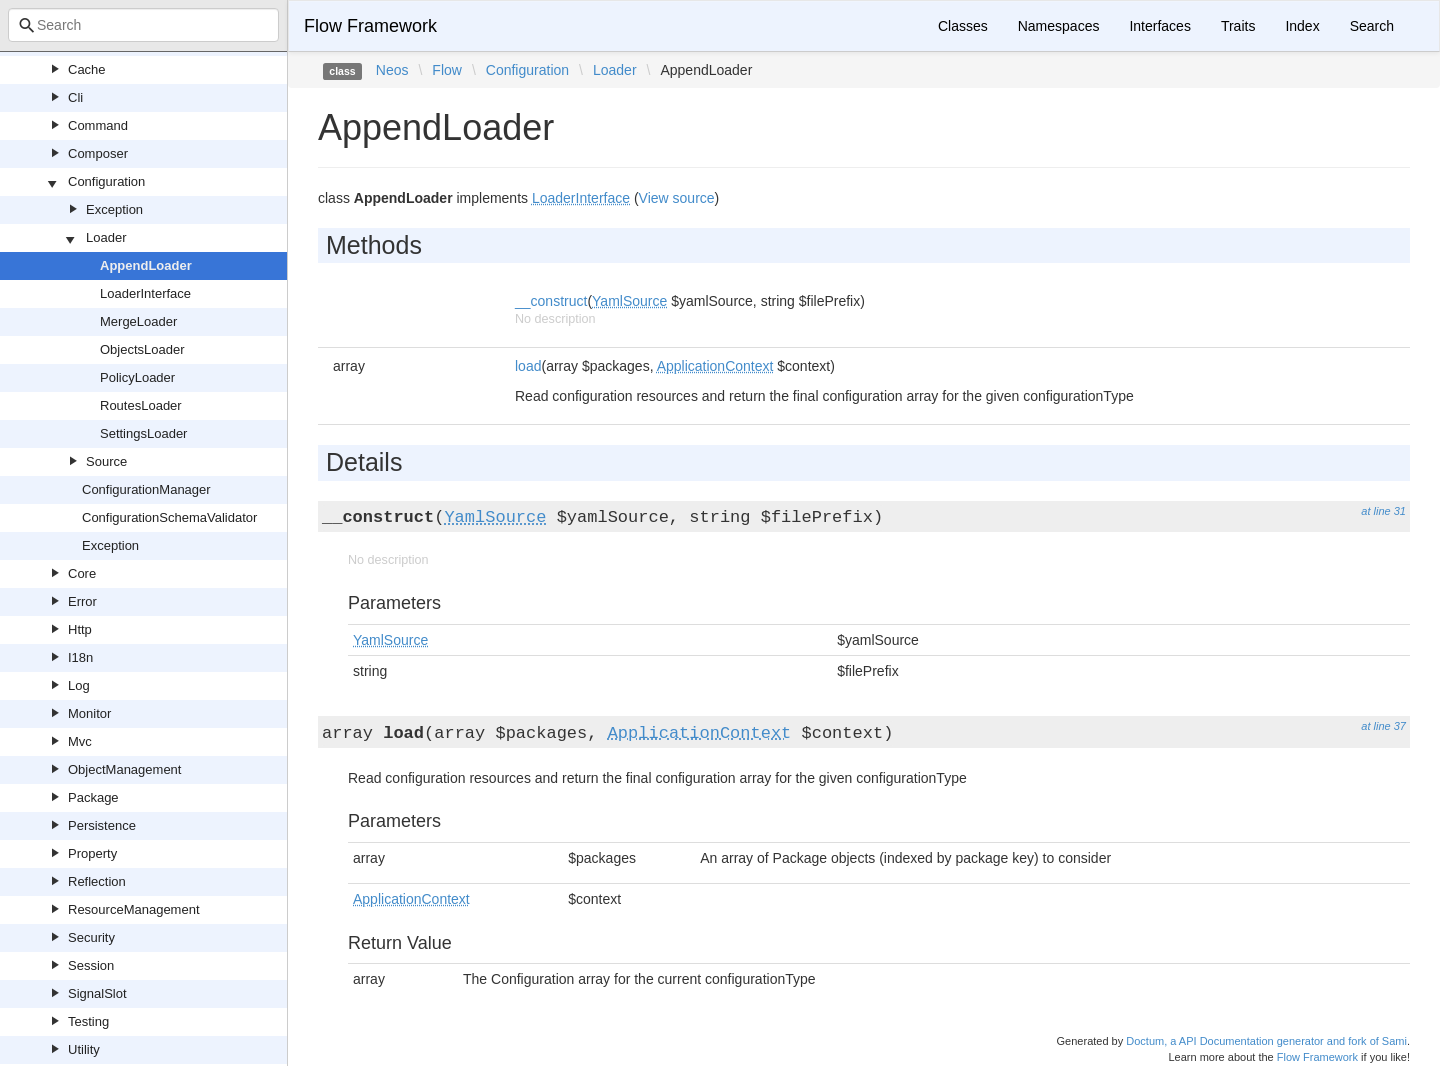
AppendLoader (146, 265)
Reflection (97, 881)
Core (82, 573)
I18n (80, 657)
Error (82, 601)
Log (79, 685)
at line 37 (1383, 726)
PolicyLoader (137, 377)
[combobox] (143, 25)
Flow (447, 70)
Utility (84, 1049)
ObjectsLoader (142, 349)
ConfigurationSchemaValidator (169, 517)
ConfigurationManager (146, 489)
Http (80, 629)
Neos (392, 70)
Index (1302, 26)
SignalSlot (97, 993)
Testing (88, 1021)
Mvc (80, 741)
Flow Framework (370, 26)
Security (91, 937)
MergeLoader (138, 321)
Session (91, 965)
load (528, 366)
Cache (87, 69)
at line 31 (1383, 511)
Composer (98, 153)
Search (1372, 26)
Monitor (89, 713)
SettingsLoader (143, 433)
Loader (106, 237)
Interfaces (1159, 26)
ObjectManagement (124, 769)
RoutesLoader (141, 405)
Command (98, 125)
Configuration (106, 181)
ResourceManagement (134, 909)
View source (677, 198)
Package (93, 797)
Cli (75, 97)
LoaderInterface (145, 293)
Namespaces (1059, 26)
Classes (963, 26)
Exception (114, 209)
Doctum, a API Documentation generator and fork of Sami (1266, 1041)
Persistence (102, 825)
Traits (1238, 26)
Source (106, 461)
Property (92, 853)
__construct (551, 301)
